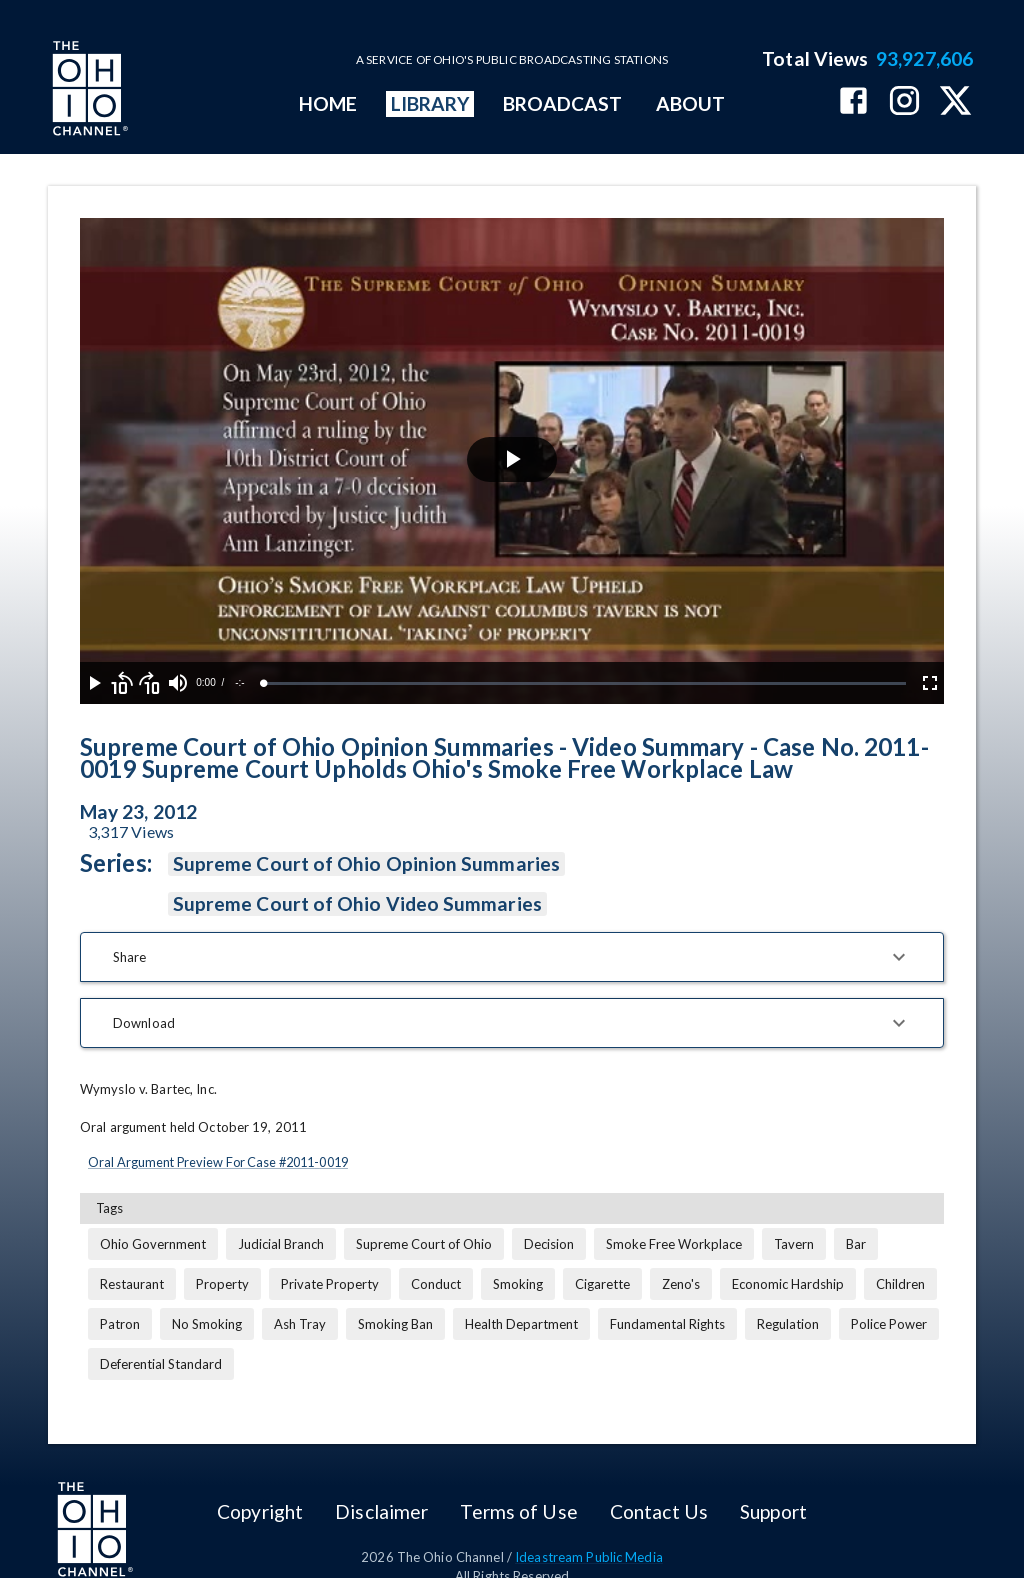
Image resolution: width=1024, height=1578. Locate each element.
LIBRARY (430, 103)
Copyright (260, 1511)
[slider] (585, 683)
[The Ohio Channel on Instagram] (904, 102)
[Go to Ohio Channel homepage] (88, 91)
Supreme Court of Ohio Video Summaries (357, 904)
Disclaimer (381, 1511)
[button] (512, 957)
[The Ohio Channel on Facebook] (853, 102)
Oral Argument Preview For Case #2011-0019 (218, 1162)
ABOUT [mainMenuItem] (690, 103)
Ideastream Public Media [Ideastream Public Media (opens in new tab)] (589, 1557)
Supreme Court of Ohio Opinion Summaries (366, 864)
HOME (328, 103)
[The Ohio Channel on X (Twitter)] (955, 102)
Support (773, 1511)
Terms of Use (518, 1511)
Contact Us (659, 1511)
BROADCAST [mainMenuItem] (563, 103)
